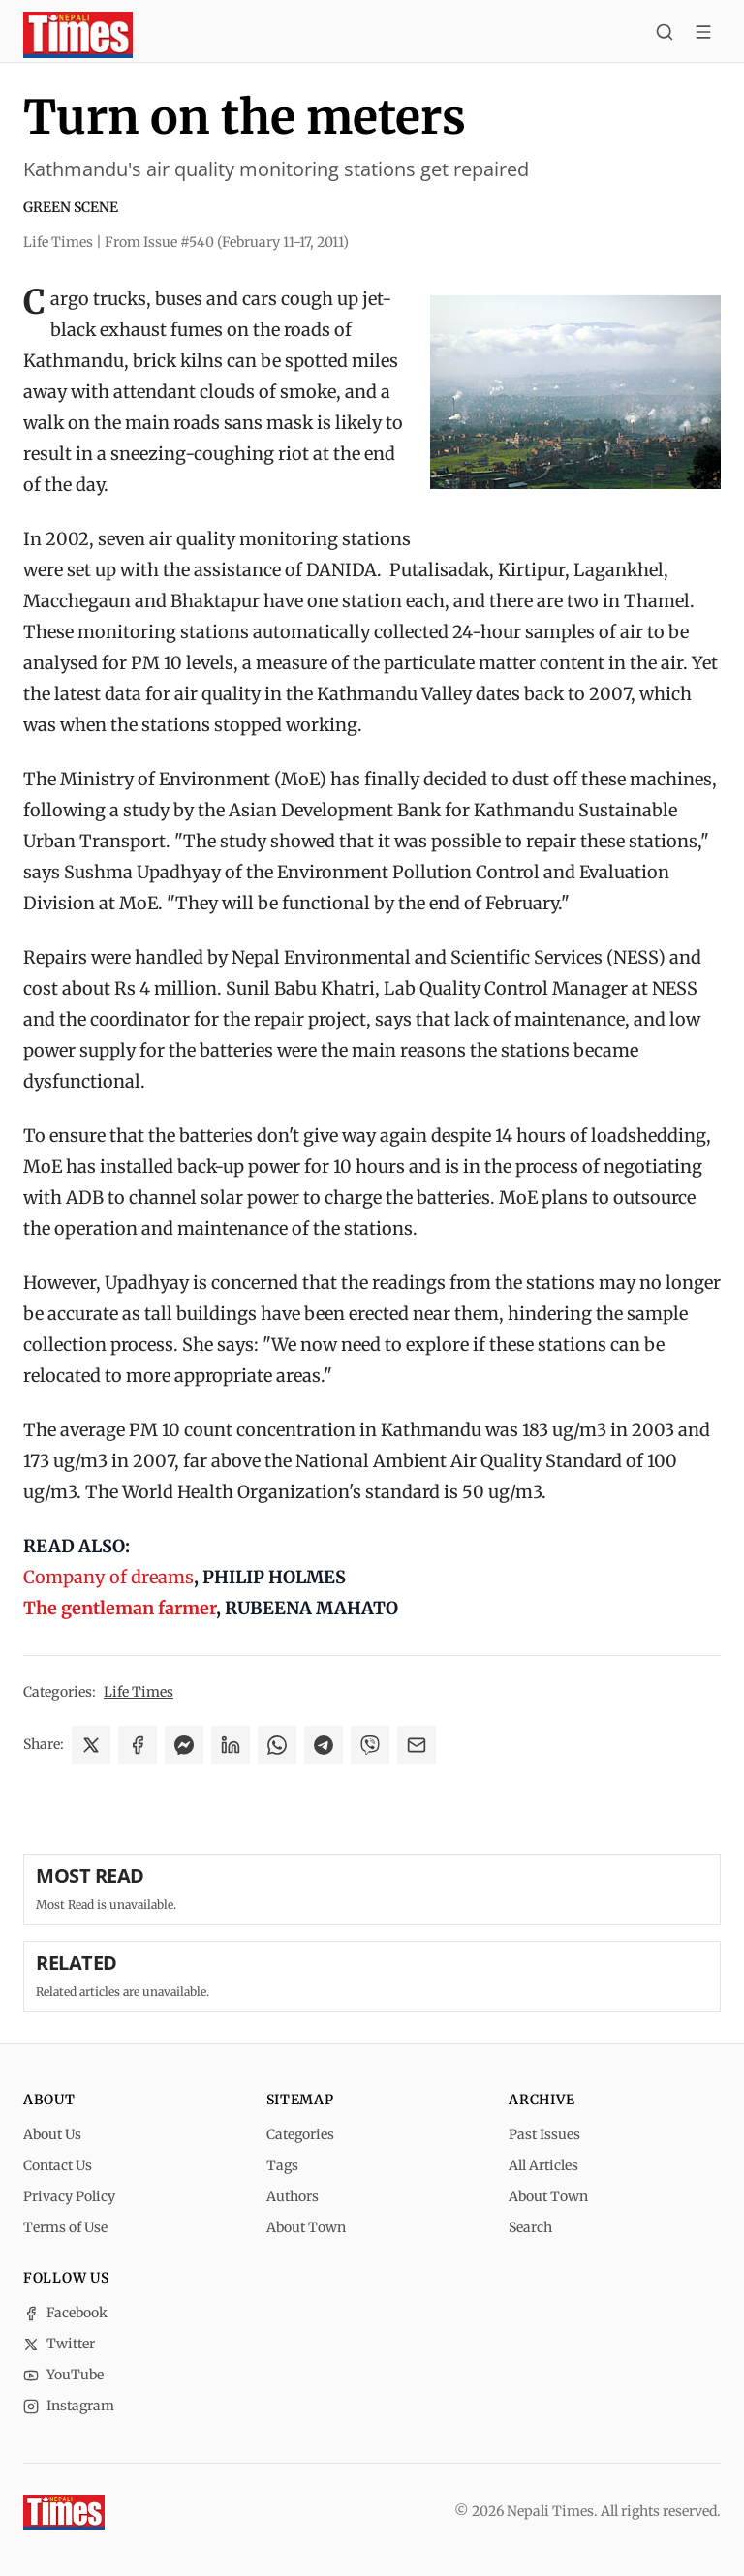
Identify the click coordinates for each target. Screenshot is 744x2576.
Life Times (138, 1692)
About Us (52, 2134)
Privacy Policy (69, 2196)
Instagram (68, 2405)
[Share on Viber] (370, 1745)
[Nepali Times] (64, 2512)
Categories (300, 2134)
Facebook (65, 2312)
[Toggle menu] (703, 35)
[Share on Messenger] (184, 1745)
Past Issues (544, 2134)
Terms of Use (65, 2227)
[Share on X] (91, 1745)
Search (530, 2227)
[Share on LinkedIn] (230, 1745)
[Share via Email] (416, 1745)
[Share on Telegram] (323, 1745)
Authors (292, 2196)
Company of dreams (108, 1577)
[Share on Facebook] (137, 1745)
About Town (306, 2227)
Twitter (59, 2343)
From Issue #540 (227, 242)
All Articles (543, 2165)
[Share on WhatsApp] (277, 1745)
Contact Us (57, 2165)
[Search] (664, 35)
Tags (282, 2165)
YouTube (63, 2374)
